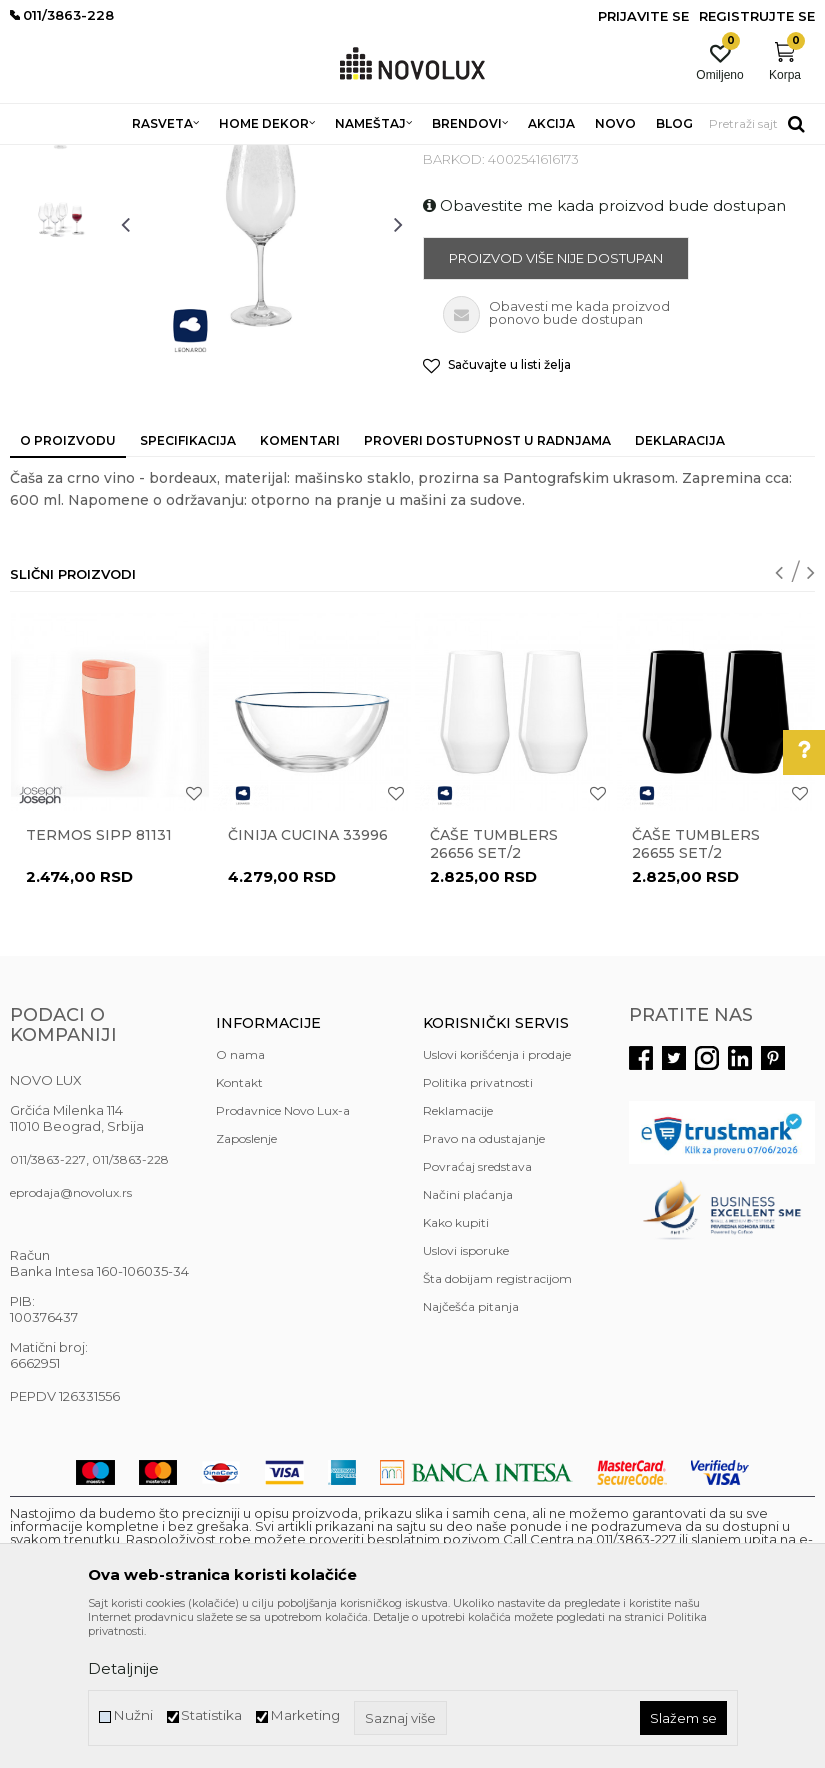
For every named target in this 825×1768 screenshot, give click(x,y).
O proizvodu (68, 585)
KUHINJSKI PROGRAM (327, 157)
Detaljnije (123, 1668)
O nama (240, 1199)
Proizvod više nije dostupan (556, 403)
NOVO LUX (43, 157)
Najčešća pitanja (471, 1451)
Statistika (211, 1715)
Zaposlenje (246, 1283)
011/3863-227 (48, 1304)
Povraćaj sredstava (477, 1311)
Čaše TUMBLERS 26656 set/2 (494, 989)
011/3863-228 (130, 1304)
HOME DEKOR (203, 157)
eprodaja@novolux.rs (71, 1337)
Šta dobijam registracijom (497, 1423)
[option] (60, 272)
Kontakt (239, 1227)
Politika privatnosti (478, 1227)
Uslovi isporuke (466, 1395)
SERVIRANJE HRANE (469, 157)
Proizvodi (117, 157)
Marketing (305, 1715)
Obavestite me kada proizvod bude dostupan (604, 350)
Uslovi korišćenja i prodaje (497, 1199)
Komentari (300, 585)
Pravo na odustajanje (484, 1283)
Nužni (133, 1715)
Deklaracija (680, 585)
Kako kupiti (456, 1367)
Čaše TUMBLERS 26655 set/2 (696, 989)
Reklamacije (458, 1255)
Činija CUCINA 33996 (308, 980)
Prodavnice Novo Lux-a (283, 1255)
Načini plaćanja (468, 1339)
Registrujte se (757, 16)
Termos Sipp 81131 (99, 980)
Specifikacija (188, 585)
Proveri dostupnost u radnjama (487, 585)
